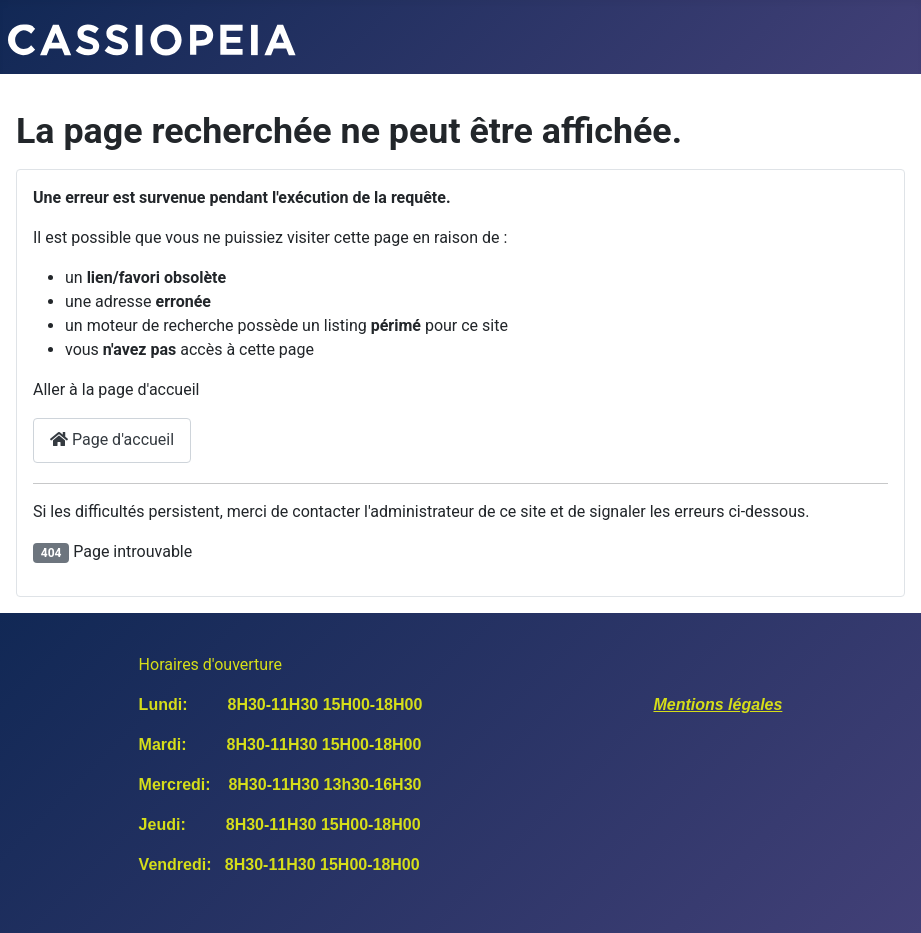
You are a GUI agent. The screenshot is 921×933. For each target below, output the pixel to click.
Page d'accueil (112, 439)
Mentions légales (717, 704)
